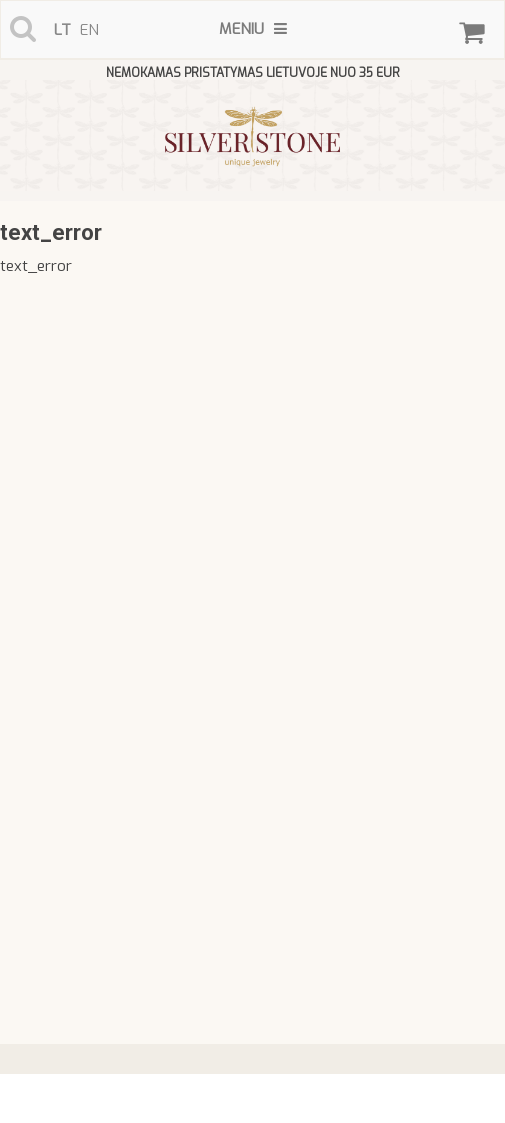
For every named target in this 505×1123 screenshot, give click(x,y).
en (89, 30)
